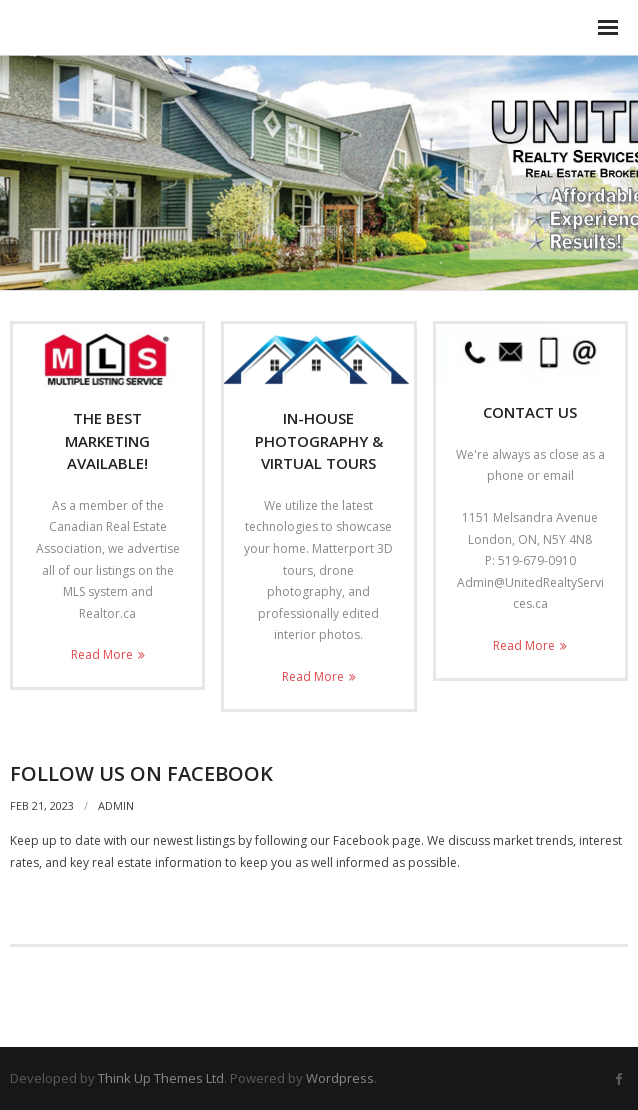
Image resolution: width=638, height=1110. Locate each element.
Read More (102, 654)
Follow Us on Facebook (141, 773)
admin (116, 805)
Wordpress (340, 1078)
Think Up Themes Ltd (161, 1078)
